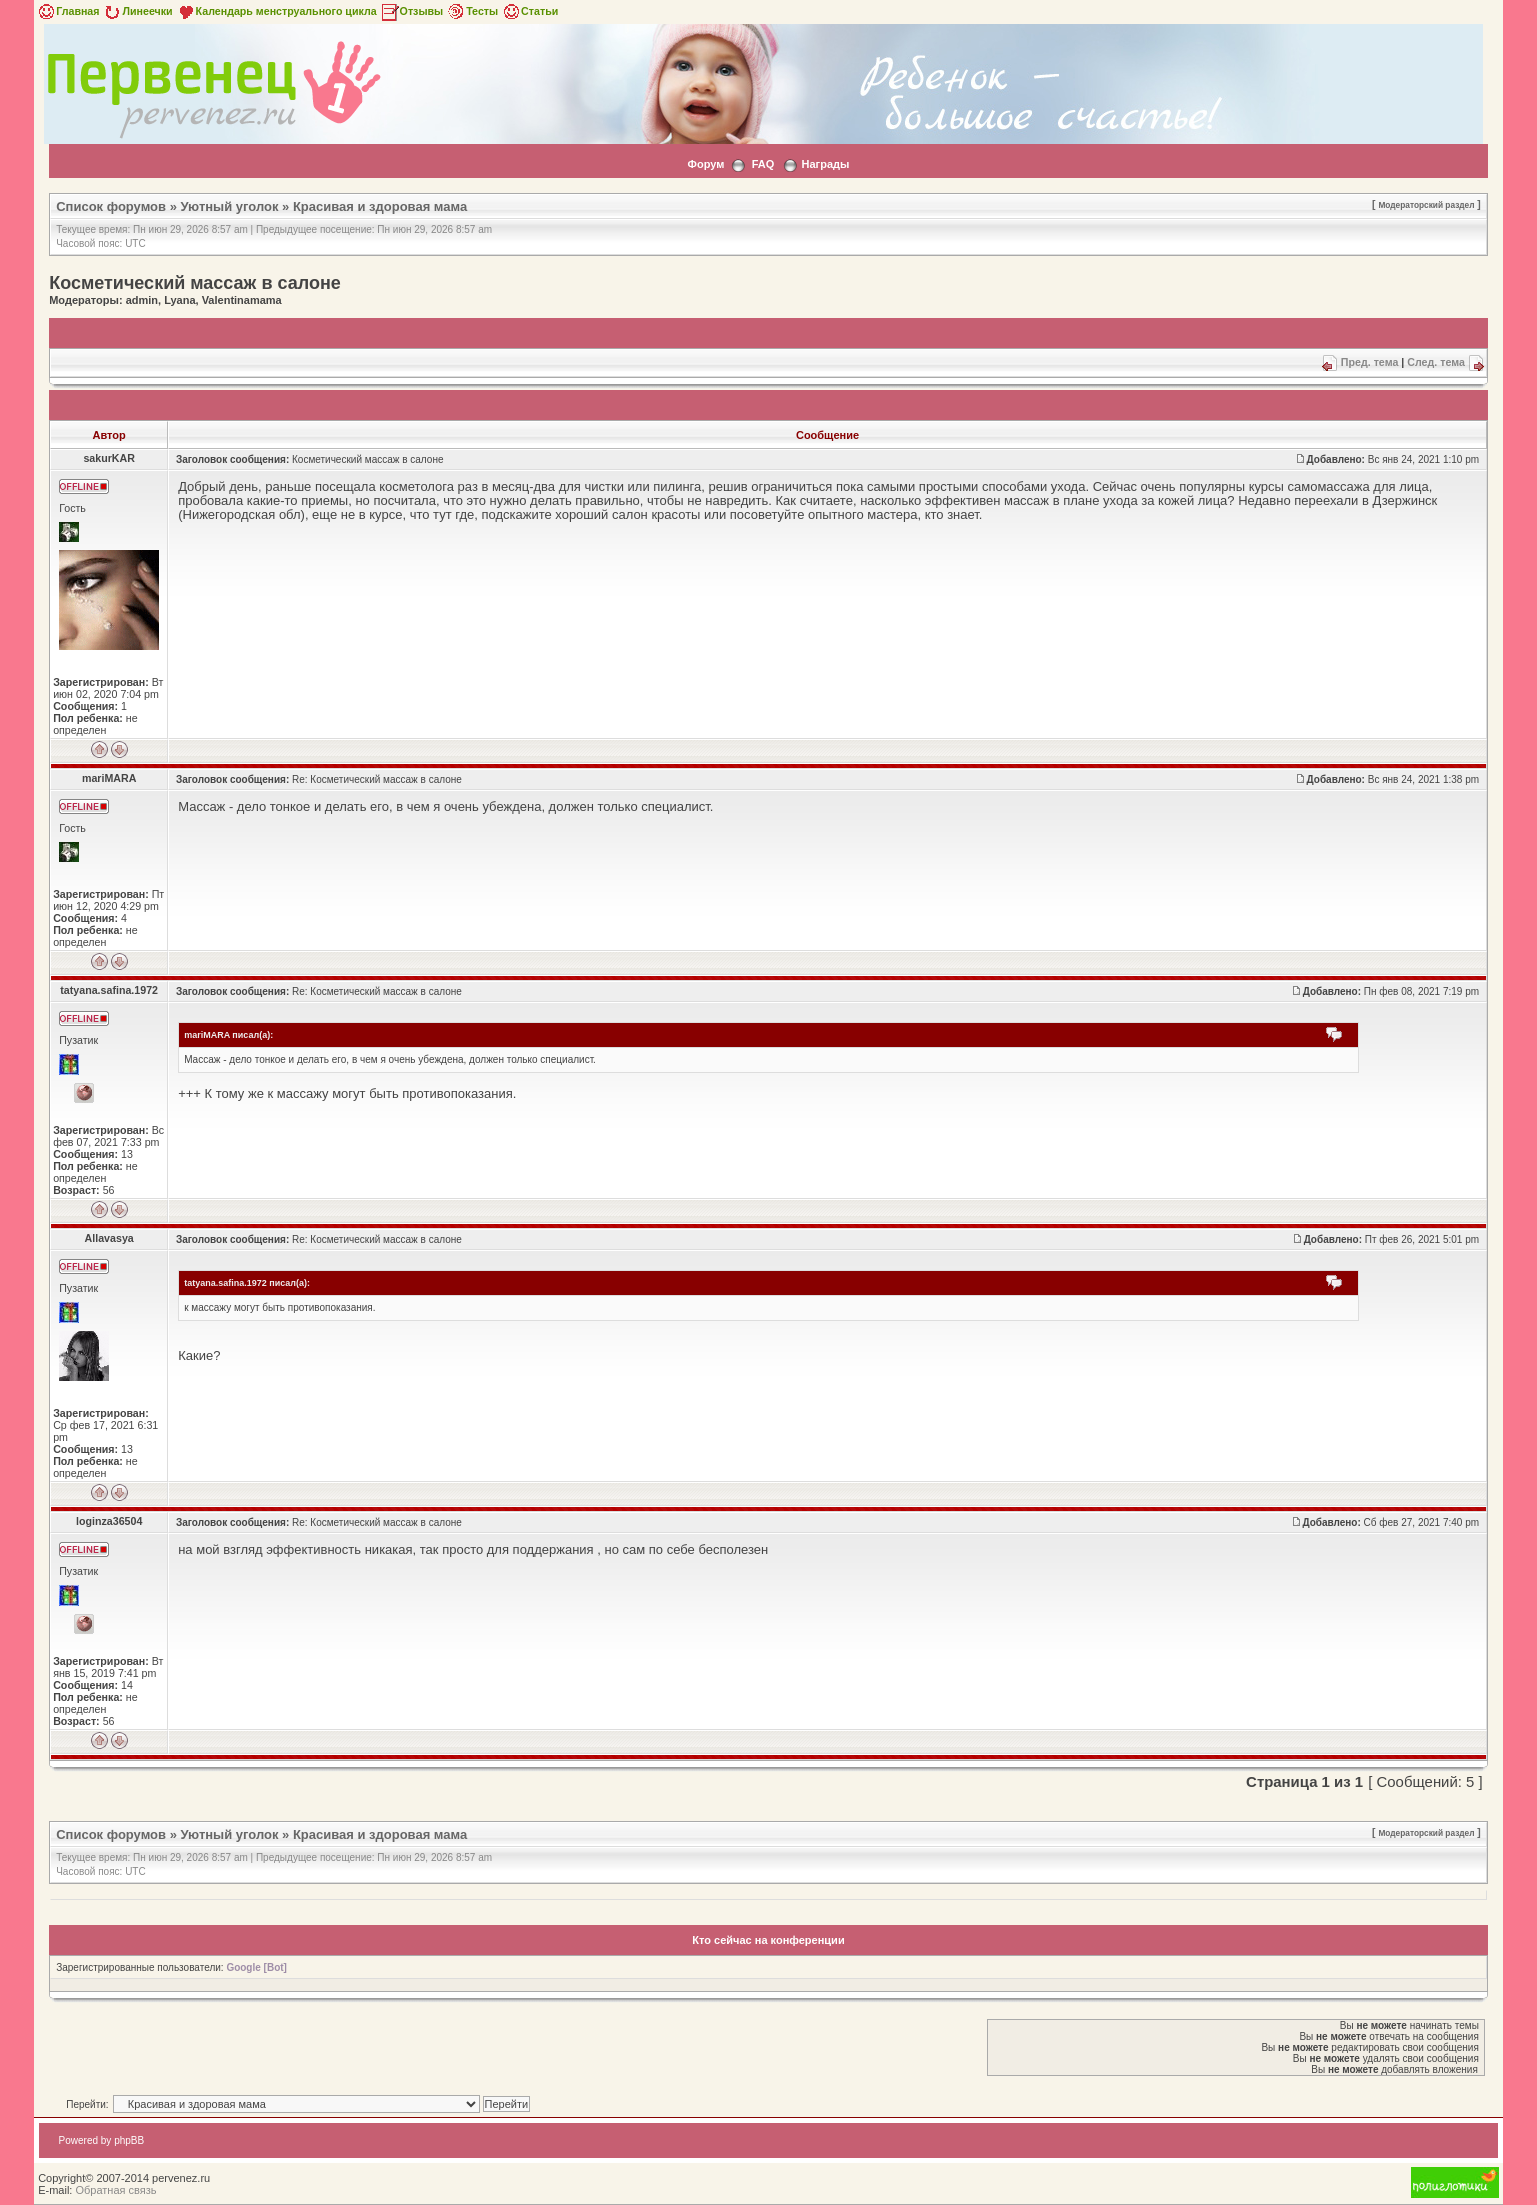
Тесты (472, 11)
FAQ (763, 164)
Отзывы (412, 11)
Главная (67, 11)
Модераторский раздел (1426, 205)
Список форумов (111, 206)
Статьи (529, 11)
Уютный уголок (230, 206)
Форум (706, 164)
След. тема (1436, 362)
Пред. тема (1369, 362)
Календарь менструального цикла (276, 11)
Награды (826, 164)
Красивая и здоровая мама (380, 206)
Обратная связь (115, 2190)
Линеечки (137, 11)
